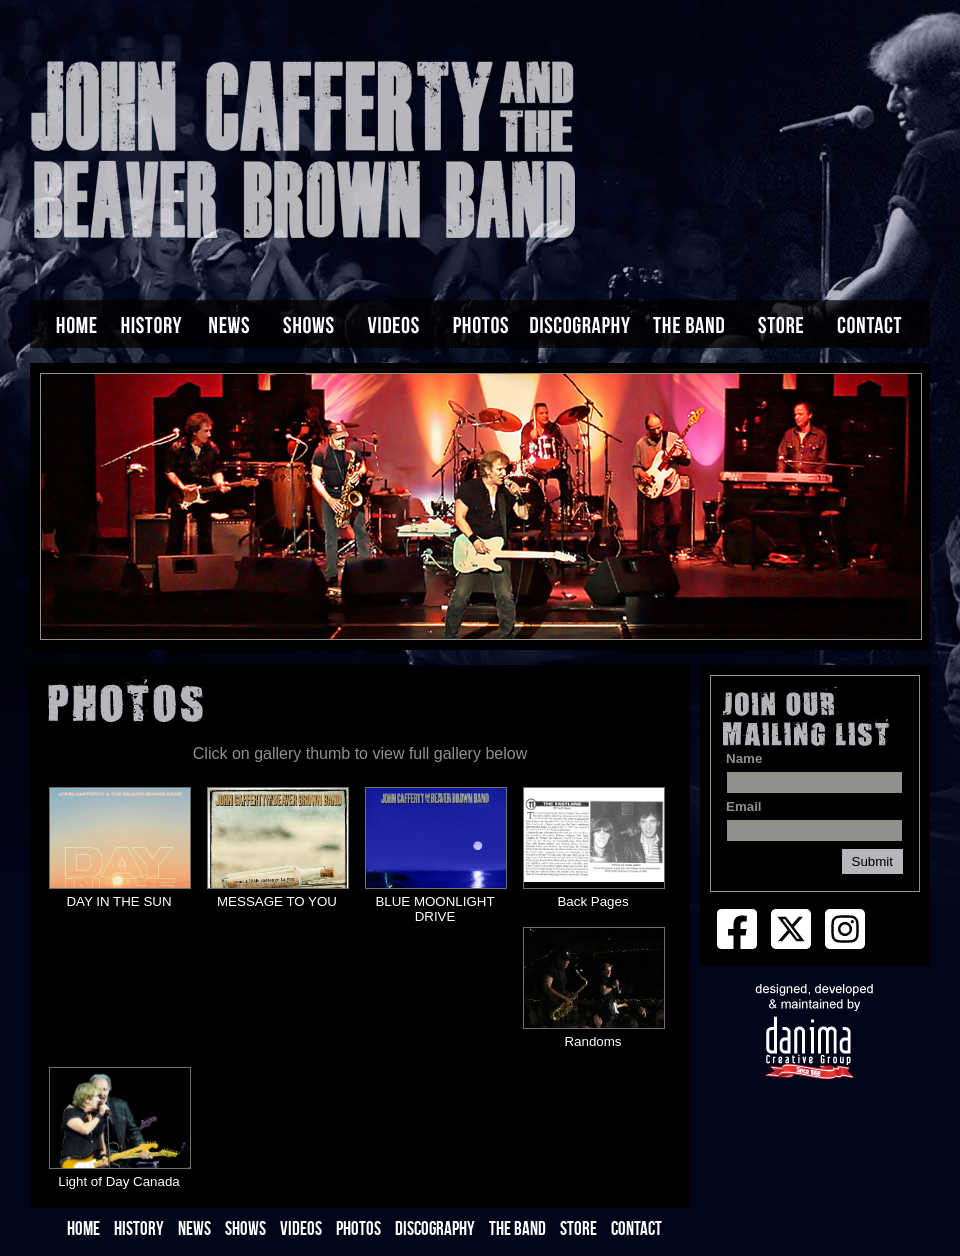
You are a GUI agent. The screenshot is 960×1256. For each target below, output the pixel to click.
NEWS (194, 1228)
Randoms (592, 1041)
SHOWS (245, 1228)
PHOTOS (358, 1228)
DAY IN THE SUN (118, 901)
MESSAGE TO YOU (277, 901)
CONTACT (636, 1228)
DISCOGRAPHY (435, 1228)
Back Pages (592, 901)
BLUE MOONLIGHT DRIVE (434, 909)
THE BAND (517, 1228)
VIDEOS (301, 1228)
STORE (578, 1228)
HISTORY (139, 1228)
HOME (83, 1228)
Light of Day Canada (119, 1181)
